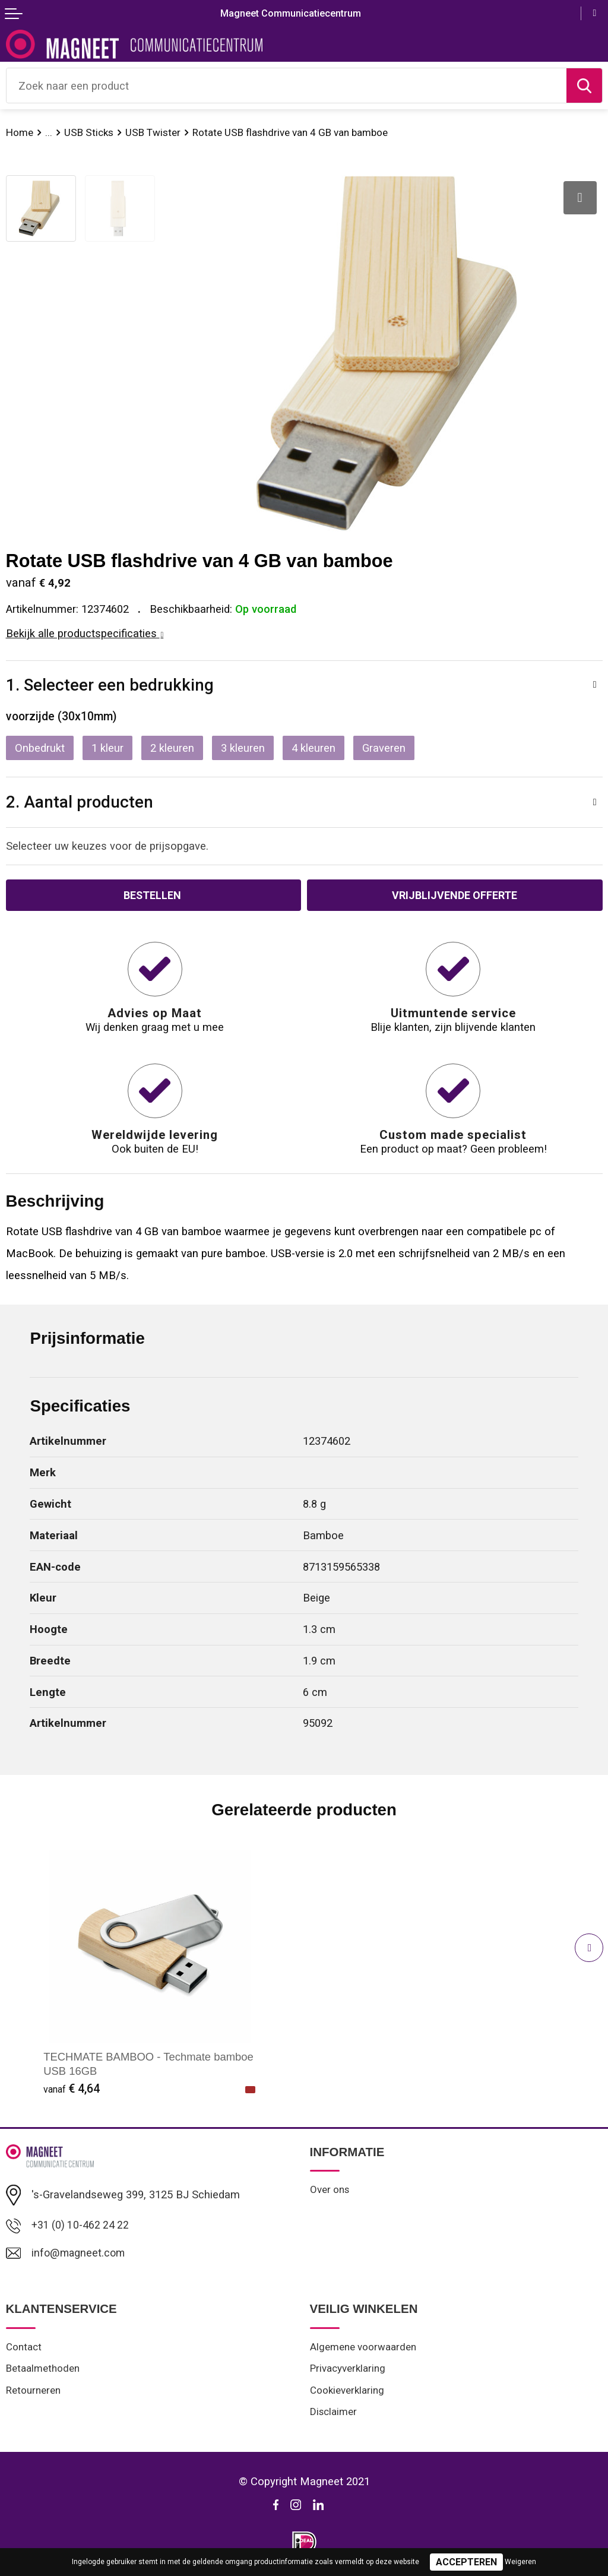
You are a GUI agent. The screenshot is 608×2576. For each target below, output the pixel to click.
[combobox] (286, 85)
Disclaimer (333, 2415)
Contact (24, 2349)
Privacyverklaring (348, 2371)
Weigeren (520, 2562)
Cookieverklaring (347, 2393)
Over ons (330, 2191)
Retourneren (33, 2393)
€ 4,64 (71, 2089)
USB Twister (154, 132)
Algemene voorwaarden (363, 2349)
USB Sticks (89, 132)
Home (19, 132)
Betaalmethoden (43, 2371)
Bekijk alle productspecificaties (85, 633)
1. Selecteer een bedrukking (110, 685)
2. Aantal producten (79, 802)
